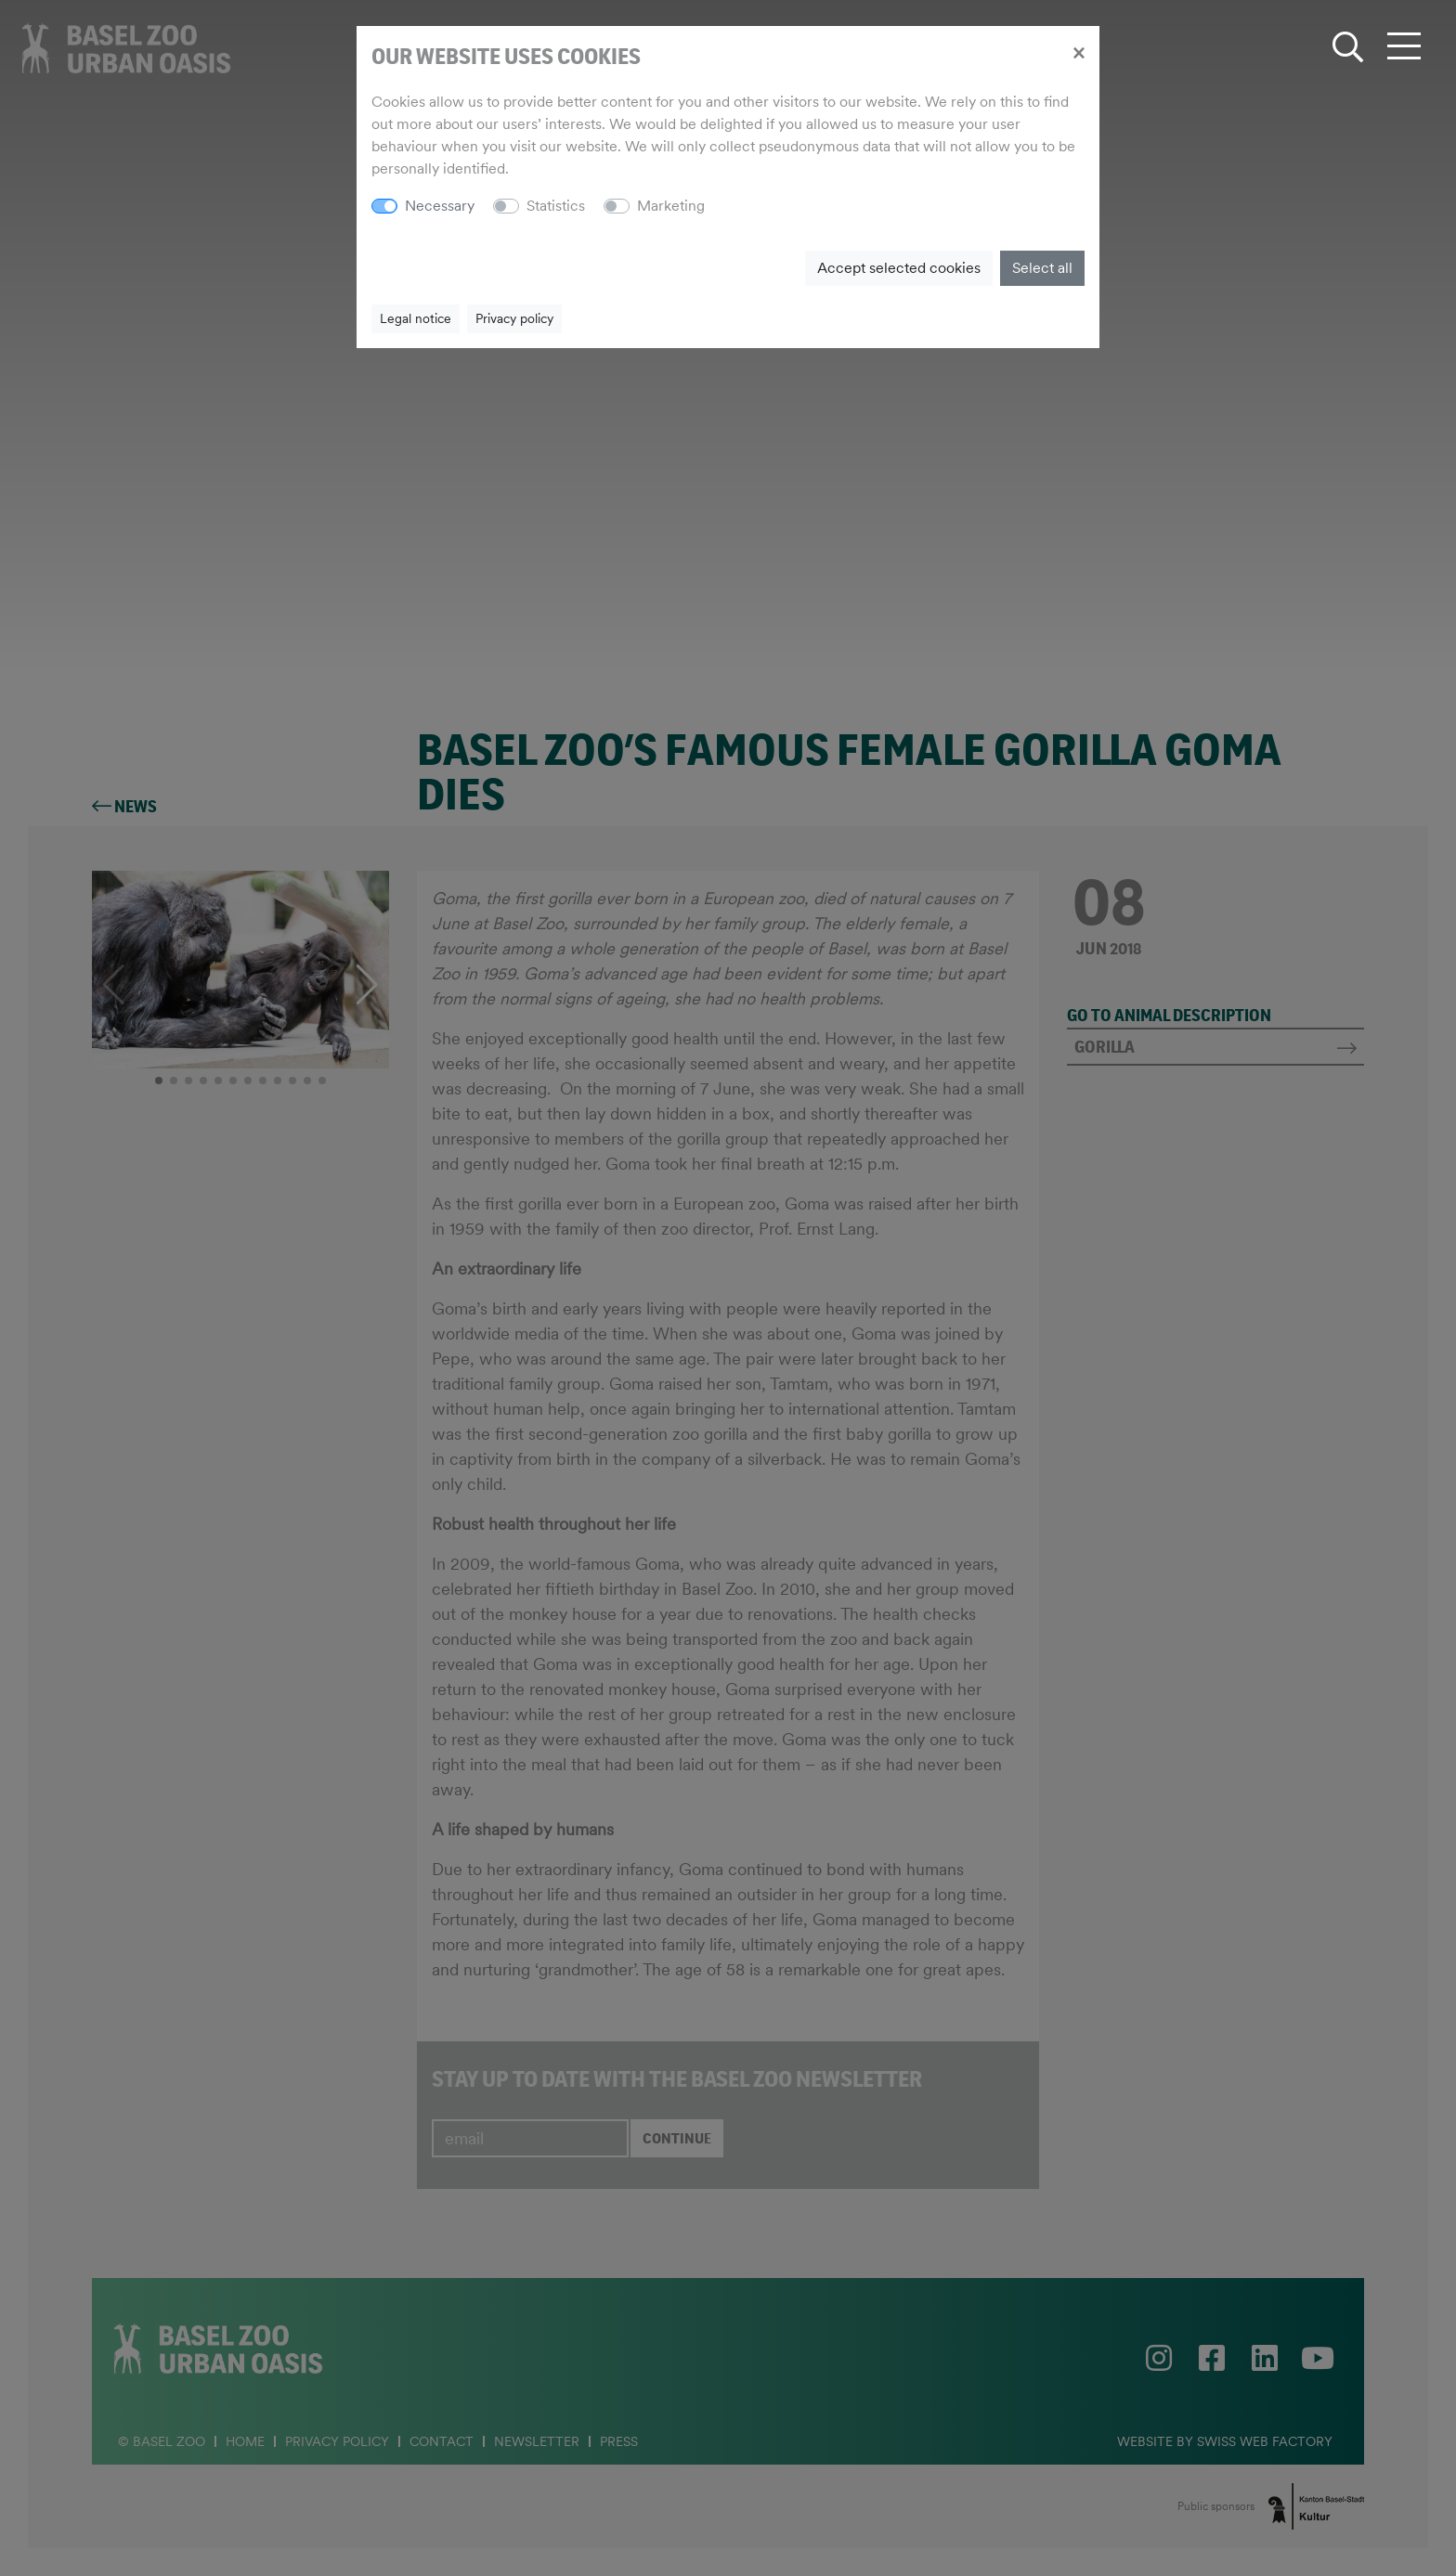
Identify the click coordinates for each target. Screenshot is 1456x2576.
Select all (1042, 268)
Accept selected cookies (899, 268)
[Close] (1078, 52)
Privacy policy (514, 318)
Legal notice (415, 318)
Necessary (439, 205)
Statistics (555, 205)
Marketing (671, 205)
